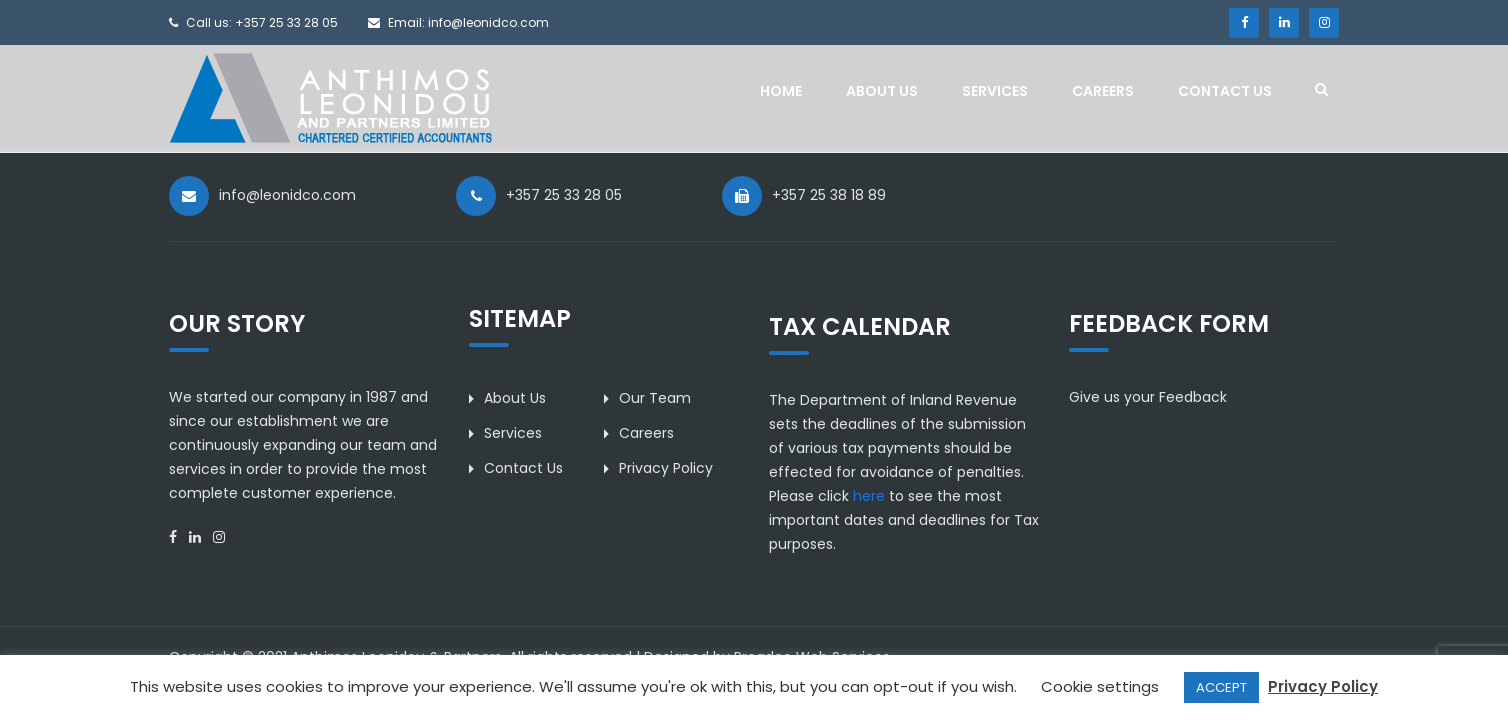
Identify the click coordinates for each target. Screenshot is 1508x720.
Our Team (655, 398)
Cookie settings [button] (1100, 686)
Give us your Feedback (1148, 397)
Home (781, 91)
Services (995, 91)
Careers (1103, 91)
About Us (882, 91)
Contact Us (1225, 91)
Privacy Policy (666, 468)
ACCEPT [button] (1221, 687)
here (869, 496)
